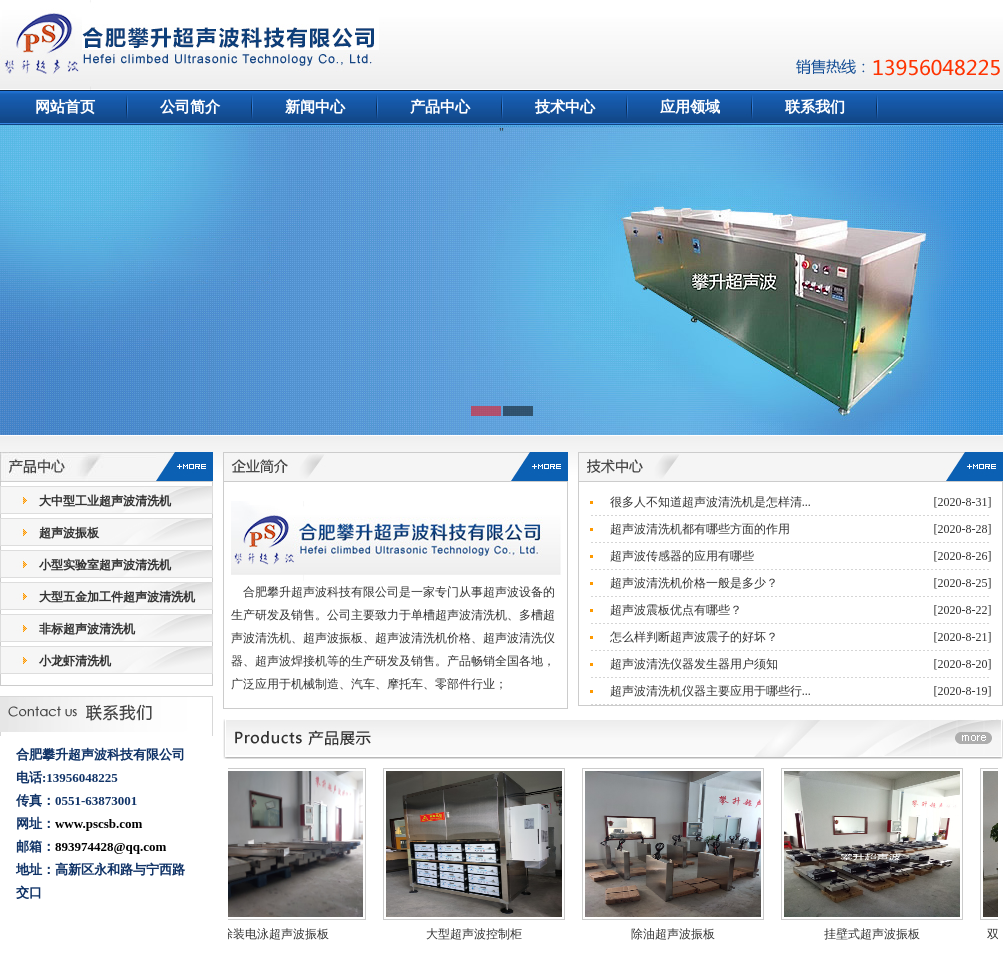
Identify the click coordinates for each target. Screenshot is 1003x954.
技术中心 (565, 107)
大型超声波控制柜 (481, 934)
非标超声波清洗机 (87, 629)
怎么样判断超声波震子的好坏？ (694, 637)
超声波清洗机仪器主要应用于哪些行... (710, 691)
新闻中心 (315, 107)
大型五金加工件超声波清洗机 (117, 597)
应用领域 (690, 107)
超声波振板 (69, 533)
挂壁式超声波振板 (879, 934)
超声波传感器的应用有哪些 (682, 556)
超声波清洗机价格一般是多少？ (694, 583)
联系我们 (815, 107)
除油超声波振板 (680, 934)
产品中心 (440, 107)
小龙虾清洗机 (75, 661)
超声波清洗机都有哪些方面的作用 (700, 529)
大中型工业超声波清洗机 (105, 501)
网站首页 (65, 107)
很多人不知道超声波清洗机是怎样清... (710, 502)
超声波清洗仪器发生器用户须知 (694, 664)
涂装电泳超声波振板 (282, 934)
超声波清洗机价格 (423, 638)
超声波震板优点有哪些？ (676, 610)
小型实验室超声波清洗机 (105, 565)
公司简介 (190, 107)
